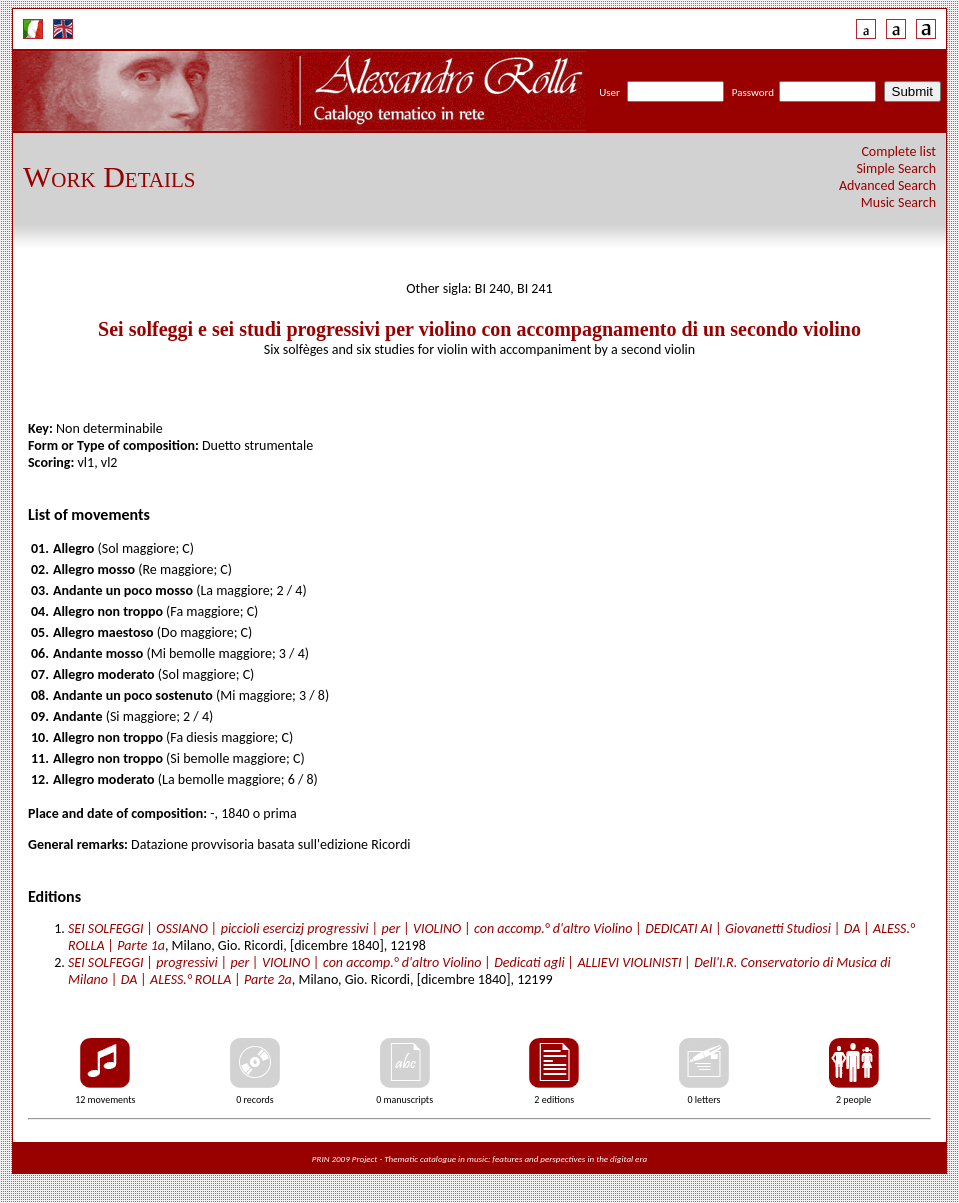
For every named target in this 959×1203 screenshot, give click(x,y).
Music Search (898, 202)
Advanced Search (887, 185)
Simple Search (896, 168)
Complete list (898, 151)
